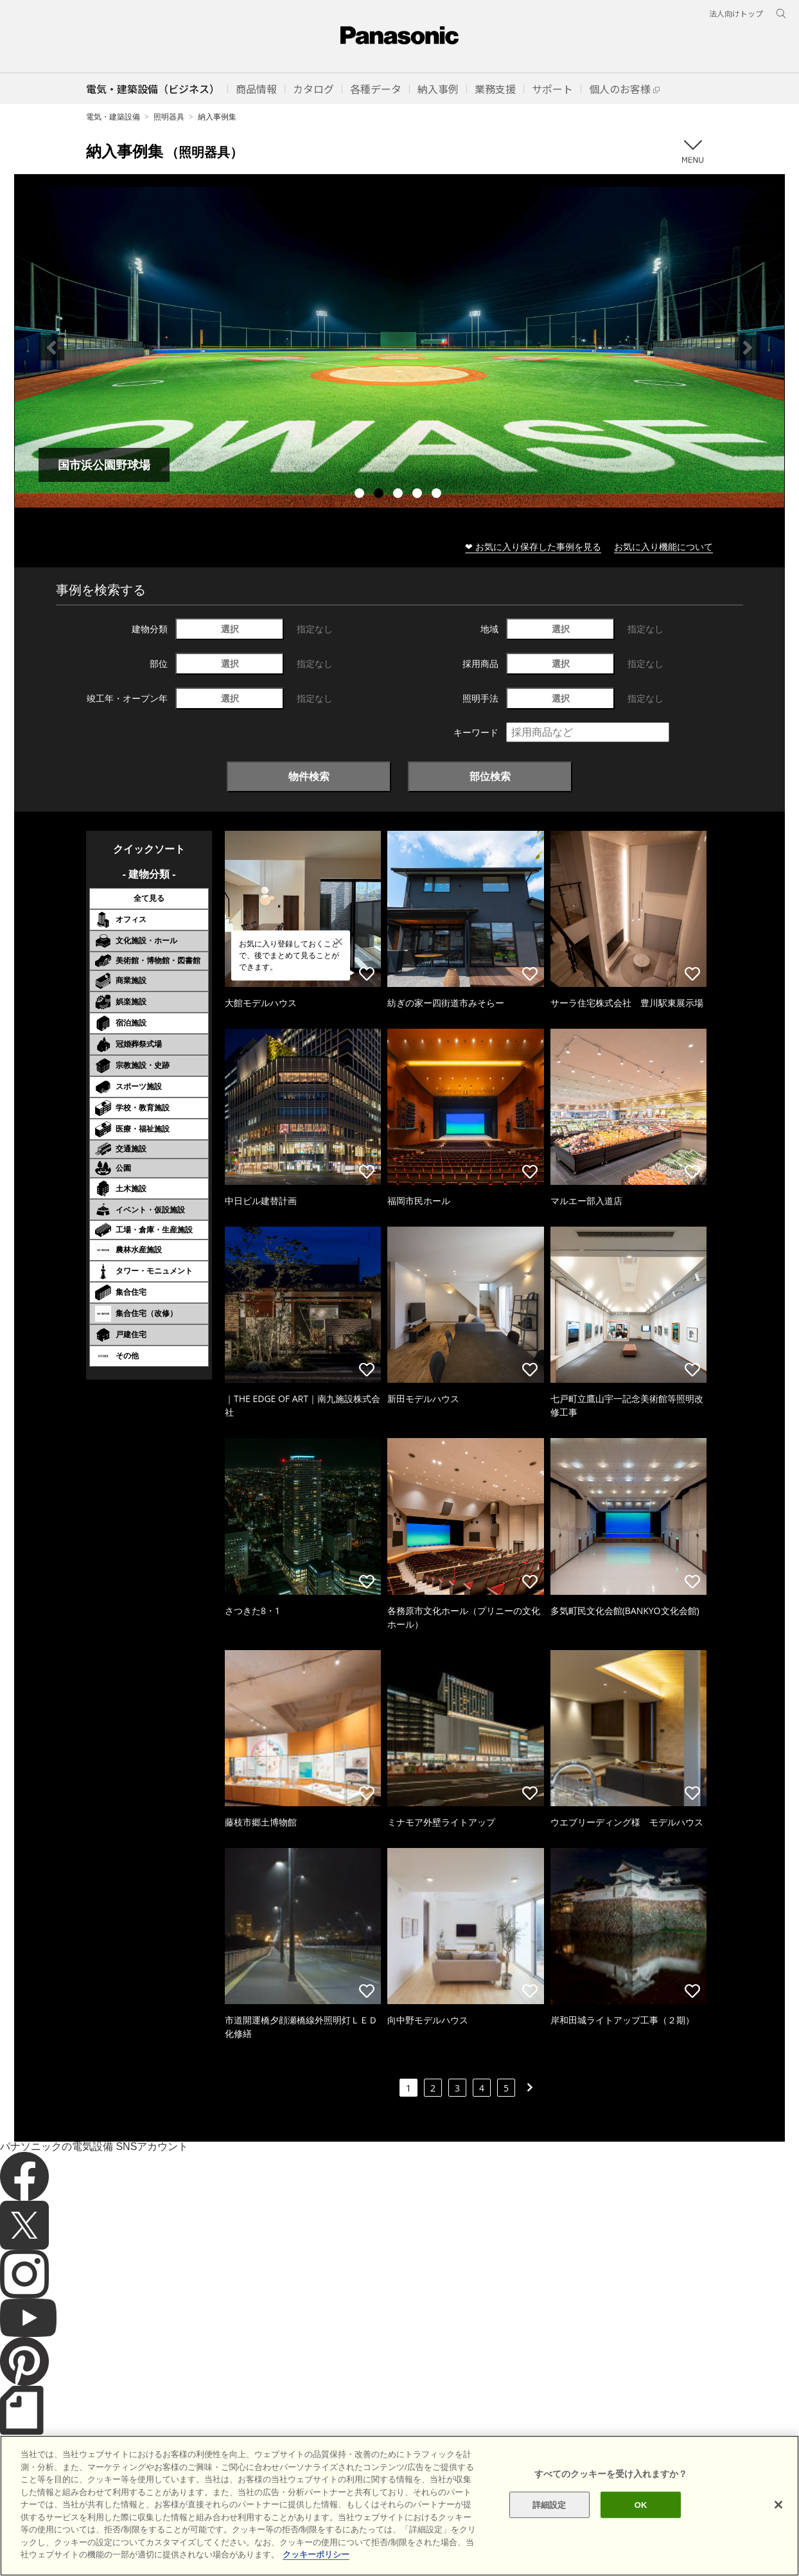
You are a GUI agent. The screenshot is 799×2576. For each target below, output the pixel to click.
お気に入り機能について (663, 546)
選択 (230, 629)
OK (641, 2504)
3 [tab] (399, 494)
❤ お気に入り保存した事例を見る (533, 546)
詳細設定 (549, 2504)
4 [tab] (418, 494)
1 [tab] (361, 494)
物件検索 (308, 776)
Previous (51, 347)
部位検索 (490, 776)
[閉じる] (778, 2505)
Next (747, 347)
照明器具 (169, 116)
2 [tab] (380, 494)
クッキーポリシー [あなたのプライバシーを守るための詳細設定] (316, 2554)
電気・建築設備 (113, 116)
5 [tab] (438, 494)
